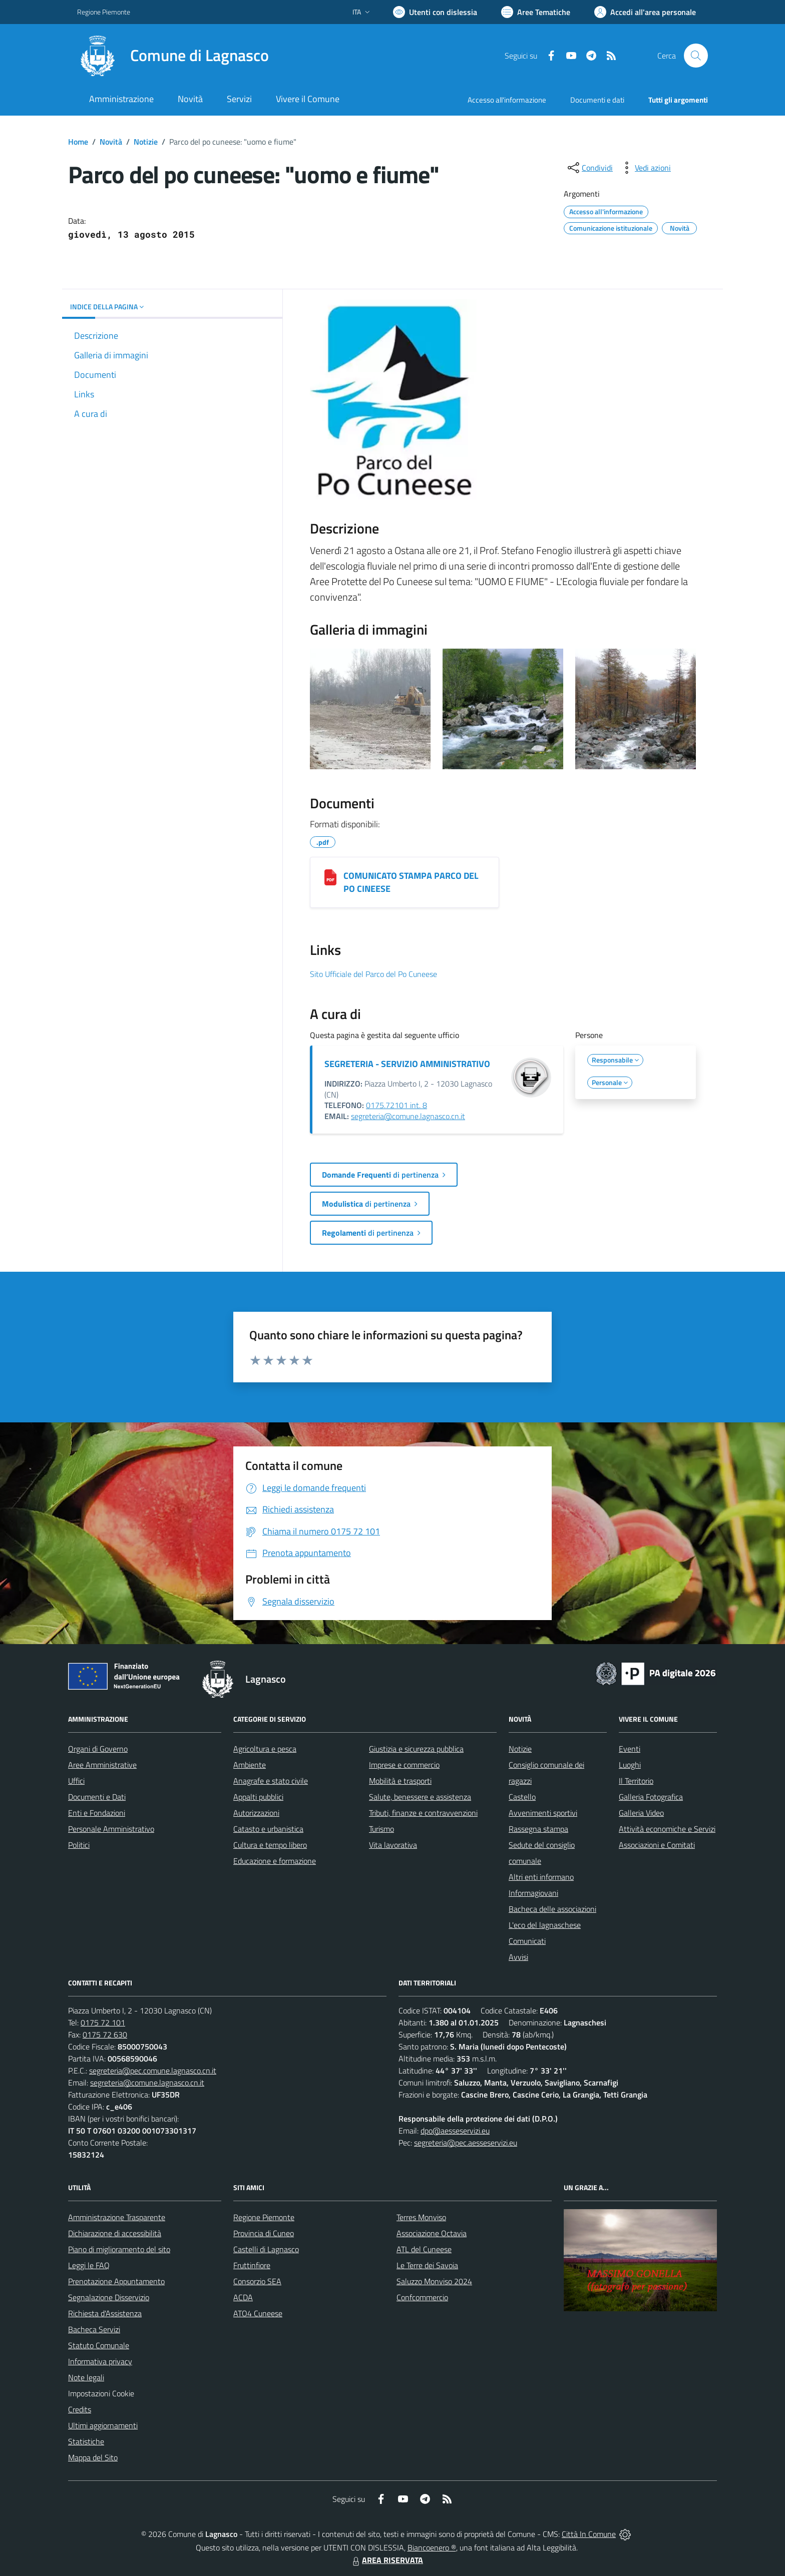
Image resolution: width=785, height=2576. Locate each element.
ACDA (243, 2297)
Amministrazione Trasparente (116, 2217)
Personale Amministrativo (111, 1829)
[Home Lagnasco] (173, 55)
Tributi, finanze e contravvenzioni (423, 1813)
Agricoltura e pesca (264, 1749)
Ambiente (249, 1765)
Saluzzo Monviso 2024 (434, 2281)
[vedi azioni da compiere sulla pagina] (645, 168)
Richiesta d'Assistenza (105, 2313)
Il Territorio (636, 1781)
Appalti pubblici (258, 1797)
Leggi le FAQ (89, 2265)
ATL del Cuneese (424, 2249)
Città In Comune (589, 2534)
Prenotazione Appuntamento (116, 2281)
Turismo (381, 1829)
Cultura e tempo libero (270, 1845)
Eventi (629, 1749)
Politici (79, 1845)
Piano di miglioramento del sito (119, 2249)
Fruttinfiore (251, 2265)
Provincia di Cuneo (263, 2233)
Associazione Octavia (432, 2233)
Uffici (76, 1781)
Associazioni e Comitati (657, 1845)
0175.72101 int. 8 (396, 1105)
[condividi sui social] (589, 168)
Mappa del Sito (93, 2457)
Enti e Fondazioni (96, 1813)
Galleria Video (641, 1813)
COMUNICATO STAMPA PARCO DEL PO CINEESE (411, 882)
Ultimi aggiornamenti (103, 2425)
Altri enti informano (541, 1877)
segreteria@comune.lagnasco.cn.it (408, 1116)
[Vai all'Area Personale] (645, 12)
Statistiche (86, 2441)
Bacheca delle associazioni (552, 1909)
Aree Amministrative (102, 1765)
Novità (111, 142)
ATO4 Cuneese (257, 2313)
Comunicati (527, 1941)
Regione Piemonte (263, 2217)
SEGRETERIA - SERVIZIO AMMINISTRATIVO (407, 1064)
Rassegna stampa (538, 1829)
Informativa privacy (100, 2361)
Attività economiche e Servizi (667, 1829)
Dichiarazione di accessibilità (114, 2233)
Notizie (146, 142)
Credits (79, 2409)
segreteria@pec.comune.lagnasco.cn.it (152, 2071)
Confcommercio (422, 2297)
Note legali (86, 2377)
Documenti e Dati (97, 1797)
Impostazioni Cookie (101, 2393)
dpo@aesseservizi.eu (455, 2131)
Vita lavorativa (393, 1845)
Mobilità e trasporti (400, 1781)
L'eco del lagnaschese (545, 1925)
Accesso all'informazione (507, 100)
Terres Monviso (421, 2217)
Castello (522, 1797)
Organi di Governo (98, 1749)
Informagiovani (533, 1893)
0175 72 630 (105, 2034)
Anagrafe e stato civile (270, 1781)
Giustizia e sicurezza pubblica (416, 1749)
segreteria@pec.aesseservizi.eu (465, 2143)
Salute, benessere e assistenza (420, 1797)
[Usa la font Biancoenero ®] (435, 12)
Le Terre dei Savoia (427, 2265)
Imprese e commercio (404, 1765)
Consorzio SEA (257, 2281)
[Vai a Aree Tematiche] (535, 12)
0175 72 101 (103, 2022)
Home (78, 142)
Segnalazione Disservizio (108, 2297)
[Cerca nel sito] (696, 56)
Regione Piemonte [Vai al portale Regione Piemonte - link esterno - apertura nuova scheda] (103, 12)
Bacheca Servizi (94, 2329)
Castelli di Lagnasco (266, 2249)
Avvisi (518, 1957)
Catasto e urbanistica (268, 1829)
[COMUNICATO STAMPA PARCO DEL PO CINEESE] (330, 877)
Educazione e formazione (274, 1861)
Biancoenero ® (432, 2547)
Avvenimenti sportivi (543, 1813)
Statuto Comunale (98, 2345)
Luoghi (630, 1765)
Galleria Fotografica (651, 1797)
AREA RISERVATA (386, 2560)
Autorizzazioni (256, 1813)
